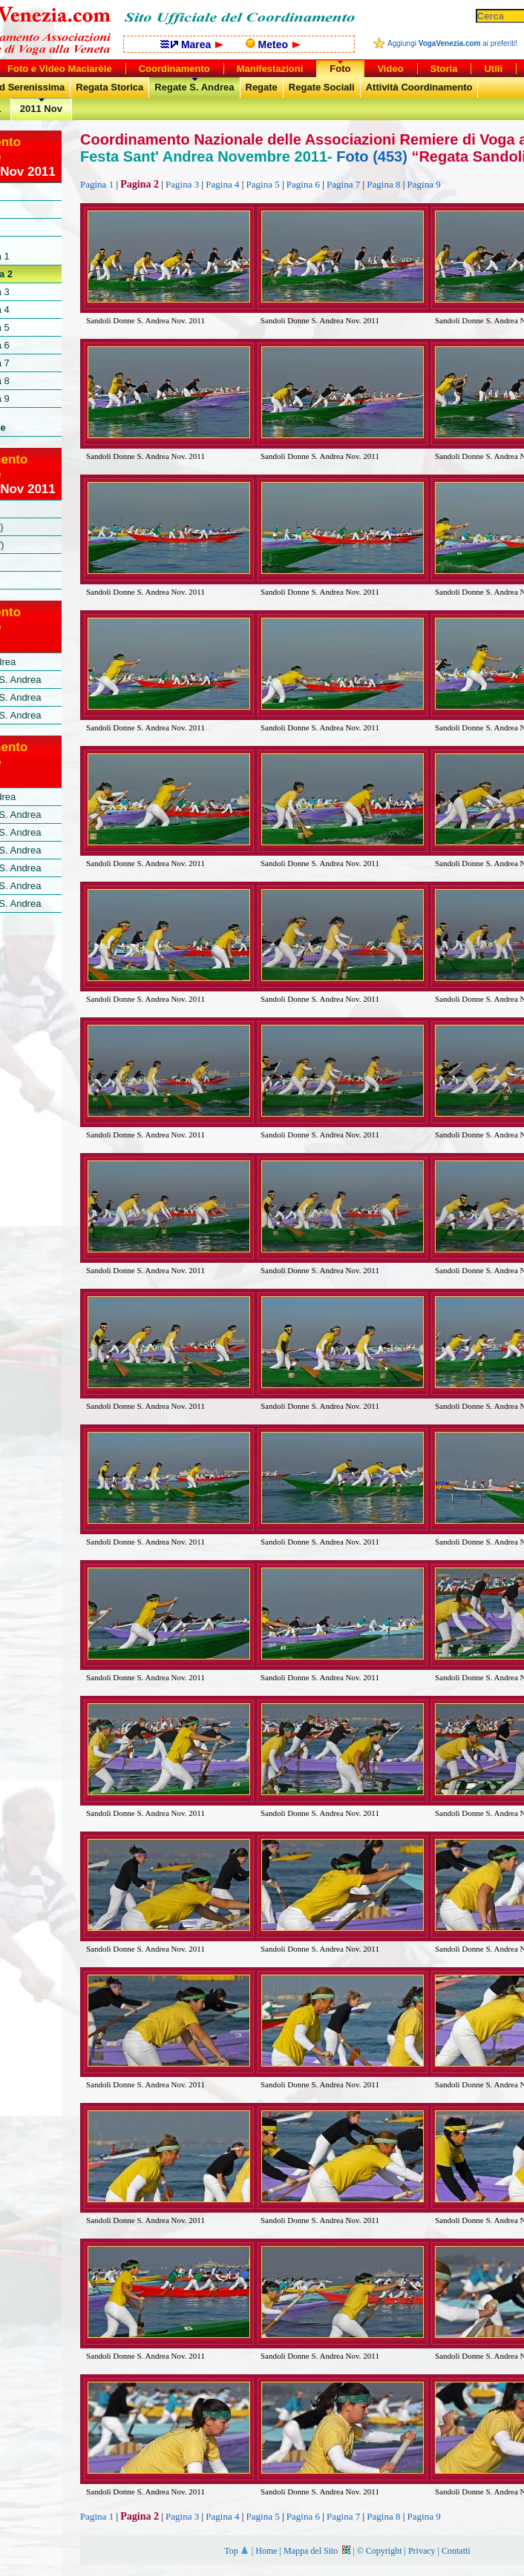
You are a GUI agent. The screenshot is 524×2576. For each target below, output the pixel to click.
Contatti (456, 2551)
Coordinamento (174, 68)
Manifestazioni (270, 68)
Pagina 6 (303, 184)
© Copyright (379, 2551)
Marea (192, 44)
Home (266, 2551)
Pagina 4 (222, 184)
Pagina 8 (383, 184)
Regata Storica (109, 87)
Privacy (422, 2551)
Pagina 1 (97, 184)
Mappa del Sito (317, 2551)
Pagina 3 (182, 184)
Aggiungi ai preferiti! (452, 43)
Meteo (273, 44)
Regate (262, 87)
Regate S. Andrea (194, 87)
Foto (340, 68)
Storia (444, 68)
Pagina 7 (343, 184)
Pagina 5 (263, 184)
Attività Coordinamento (419, 87)
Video (390, 68)
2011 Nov (41, 108)
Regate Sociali (322, 87)
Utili (493, 68)
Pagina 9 (424, 184)
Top (236, 2551)
